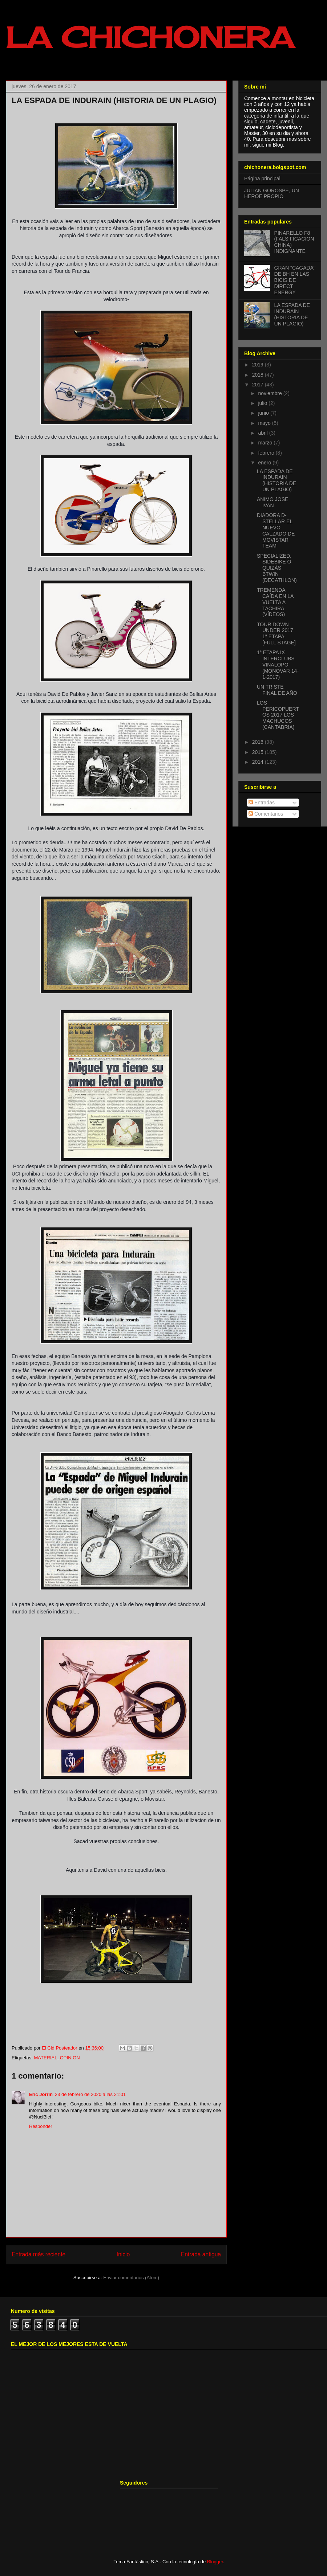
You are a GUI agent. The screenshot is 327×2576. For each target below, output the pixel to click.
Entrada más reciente (38, 2254)
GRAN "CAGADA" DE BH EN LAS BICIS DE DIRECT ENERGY (294, 280)
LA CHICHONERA (150, 37)
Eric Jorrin (41, 2094)
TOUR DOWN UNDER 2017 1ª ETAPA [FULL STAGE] (276, 633)
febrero (266, 453)
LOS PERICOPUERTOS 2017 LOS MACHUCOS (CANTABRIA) (278, 715)
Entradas (262, 802)
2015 (258, 752)
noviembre (270, 393)
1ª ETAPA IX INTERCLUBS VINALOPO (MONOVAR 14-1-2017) (278, 664)
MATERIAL (45, 2057)
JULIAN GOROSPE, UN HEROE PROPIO (271, 194)
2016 (258, 742)
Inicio (123, 2254)
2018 (258, 375)
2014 (258, 762)
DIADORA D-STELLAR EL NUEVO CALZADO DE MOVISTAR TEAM (276, 530)
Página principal (262, 178)
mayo (265, 423)
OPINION (70, 2057)
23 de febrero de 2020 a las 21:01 (90, 2094)
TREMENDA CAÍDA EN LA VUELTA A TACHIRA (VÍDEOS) (275, 602)
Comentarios (266, 814)
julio (263, 403)
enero (265, 462)
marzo (266, 443)
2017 (258, 384)
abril (263, 433)
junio (264, 413)
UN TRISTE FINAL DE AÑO (277, 690)
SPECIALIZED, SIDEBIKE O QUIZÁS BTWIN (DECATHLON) (277, 568)
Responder (40, 2126)
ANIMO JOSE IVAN (272, 502)
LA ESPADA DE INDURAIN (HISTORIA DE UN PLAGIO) (292, 314)
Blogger (215, 2561)
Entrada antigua (201, 2254)
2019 (258, 365)
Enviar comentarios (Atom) (131, 2277)
